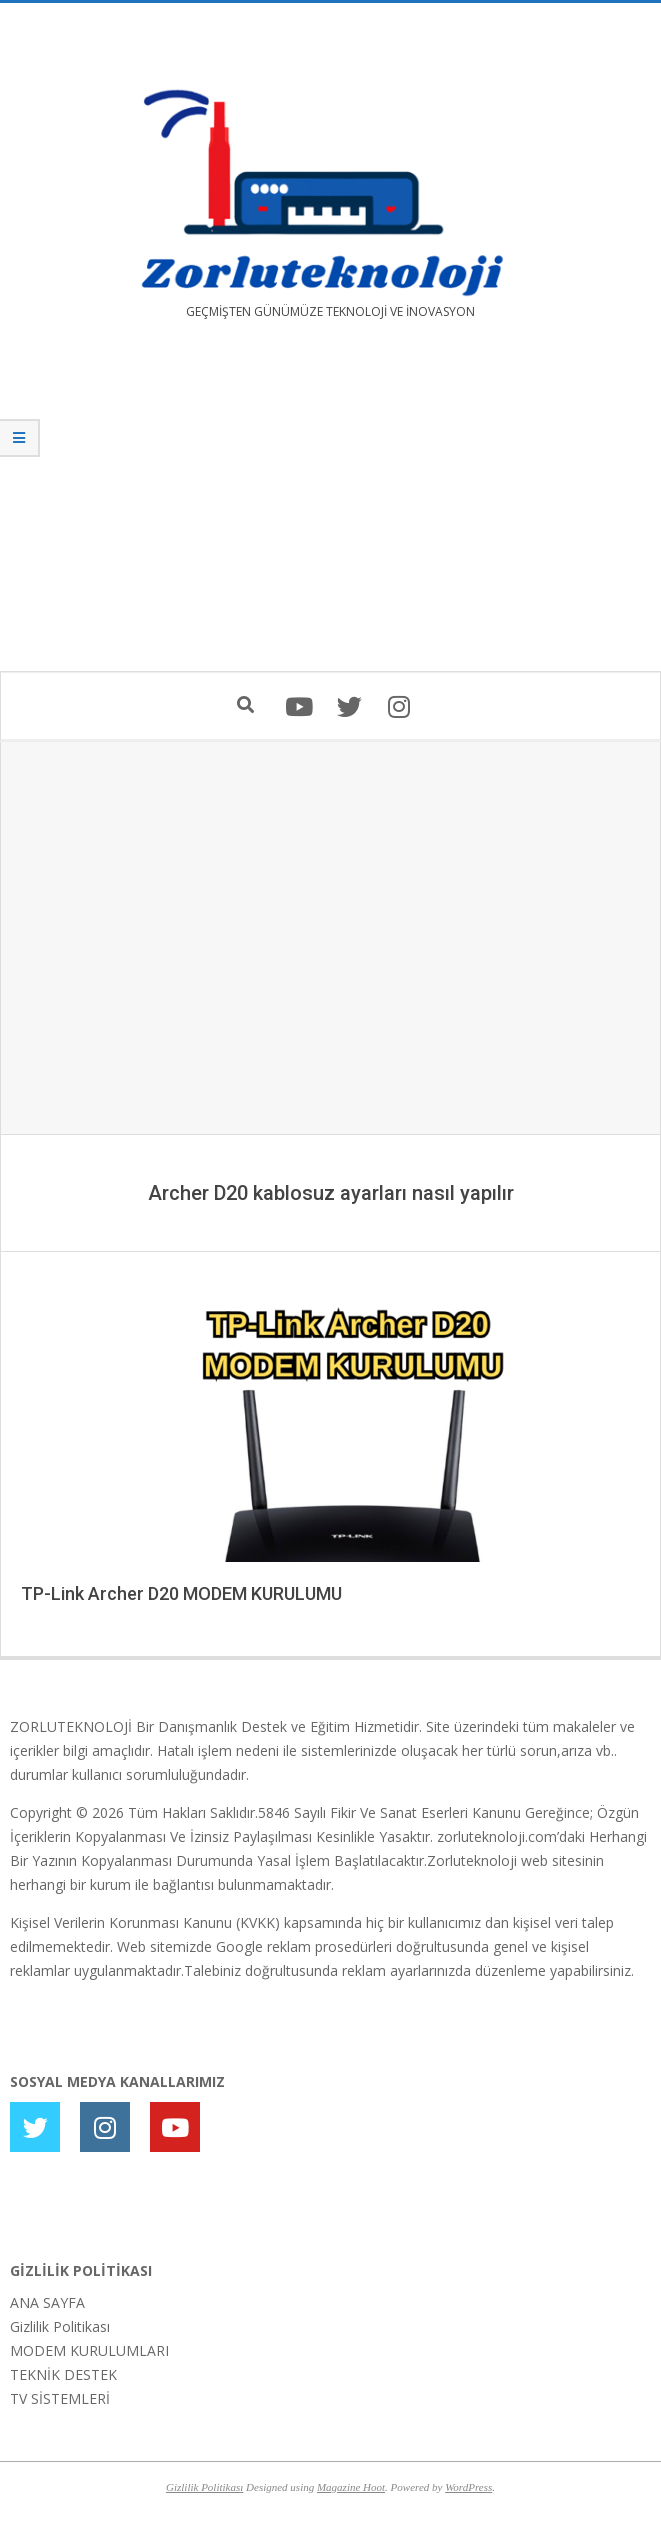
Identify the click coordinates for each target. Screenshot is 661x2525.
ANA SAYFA (47, 2302)
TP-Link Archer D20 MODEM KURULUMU (181, 1593)
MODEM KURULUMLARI (89, 2350)
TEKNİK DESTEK (63, 2374)
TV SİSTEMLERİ (60, 2398)
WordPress (468, 2487)
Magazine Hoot (351, 2487)
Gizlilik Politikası (60, 2326)
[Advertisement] (330, 510)
